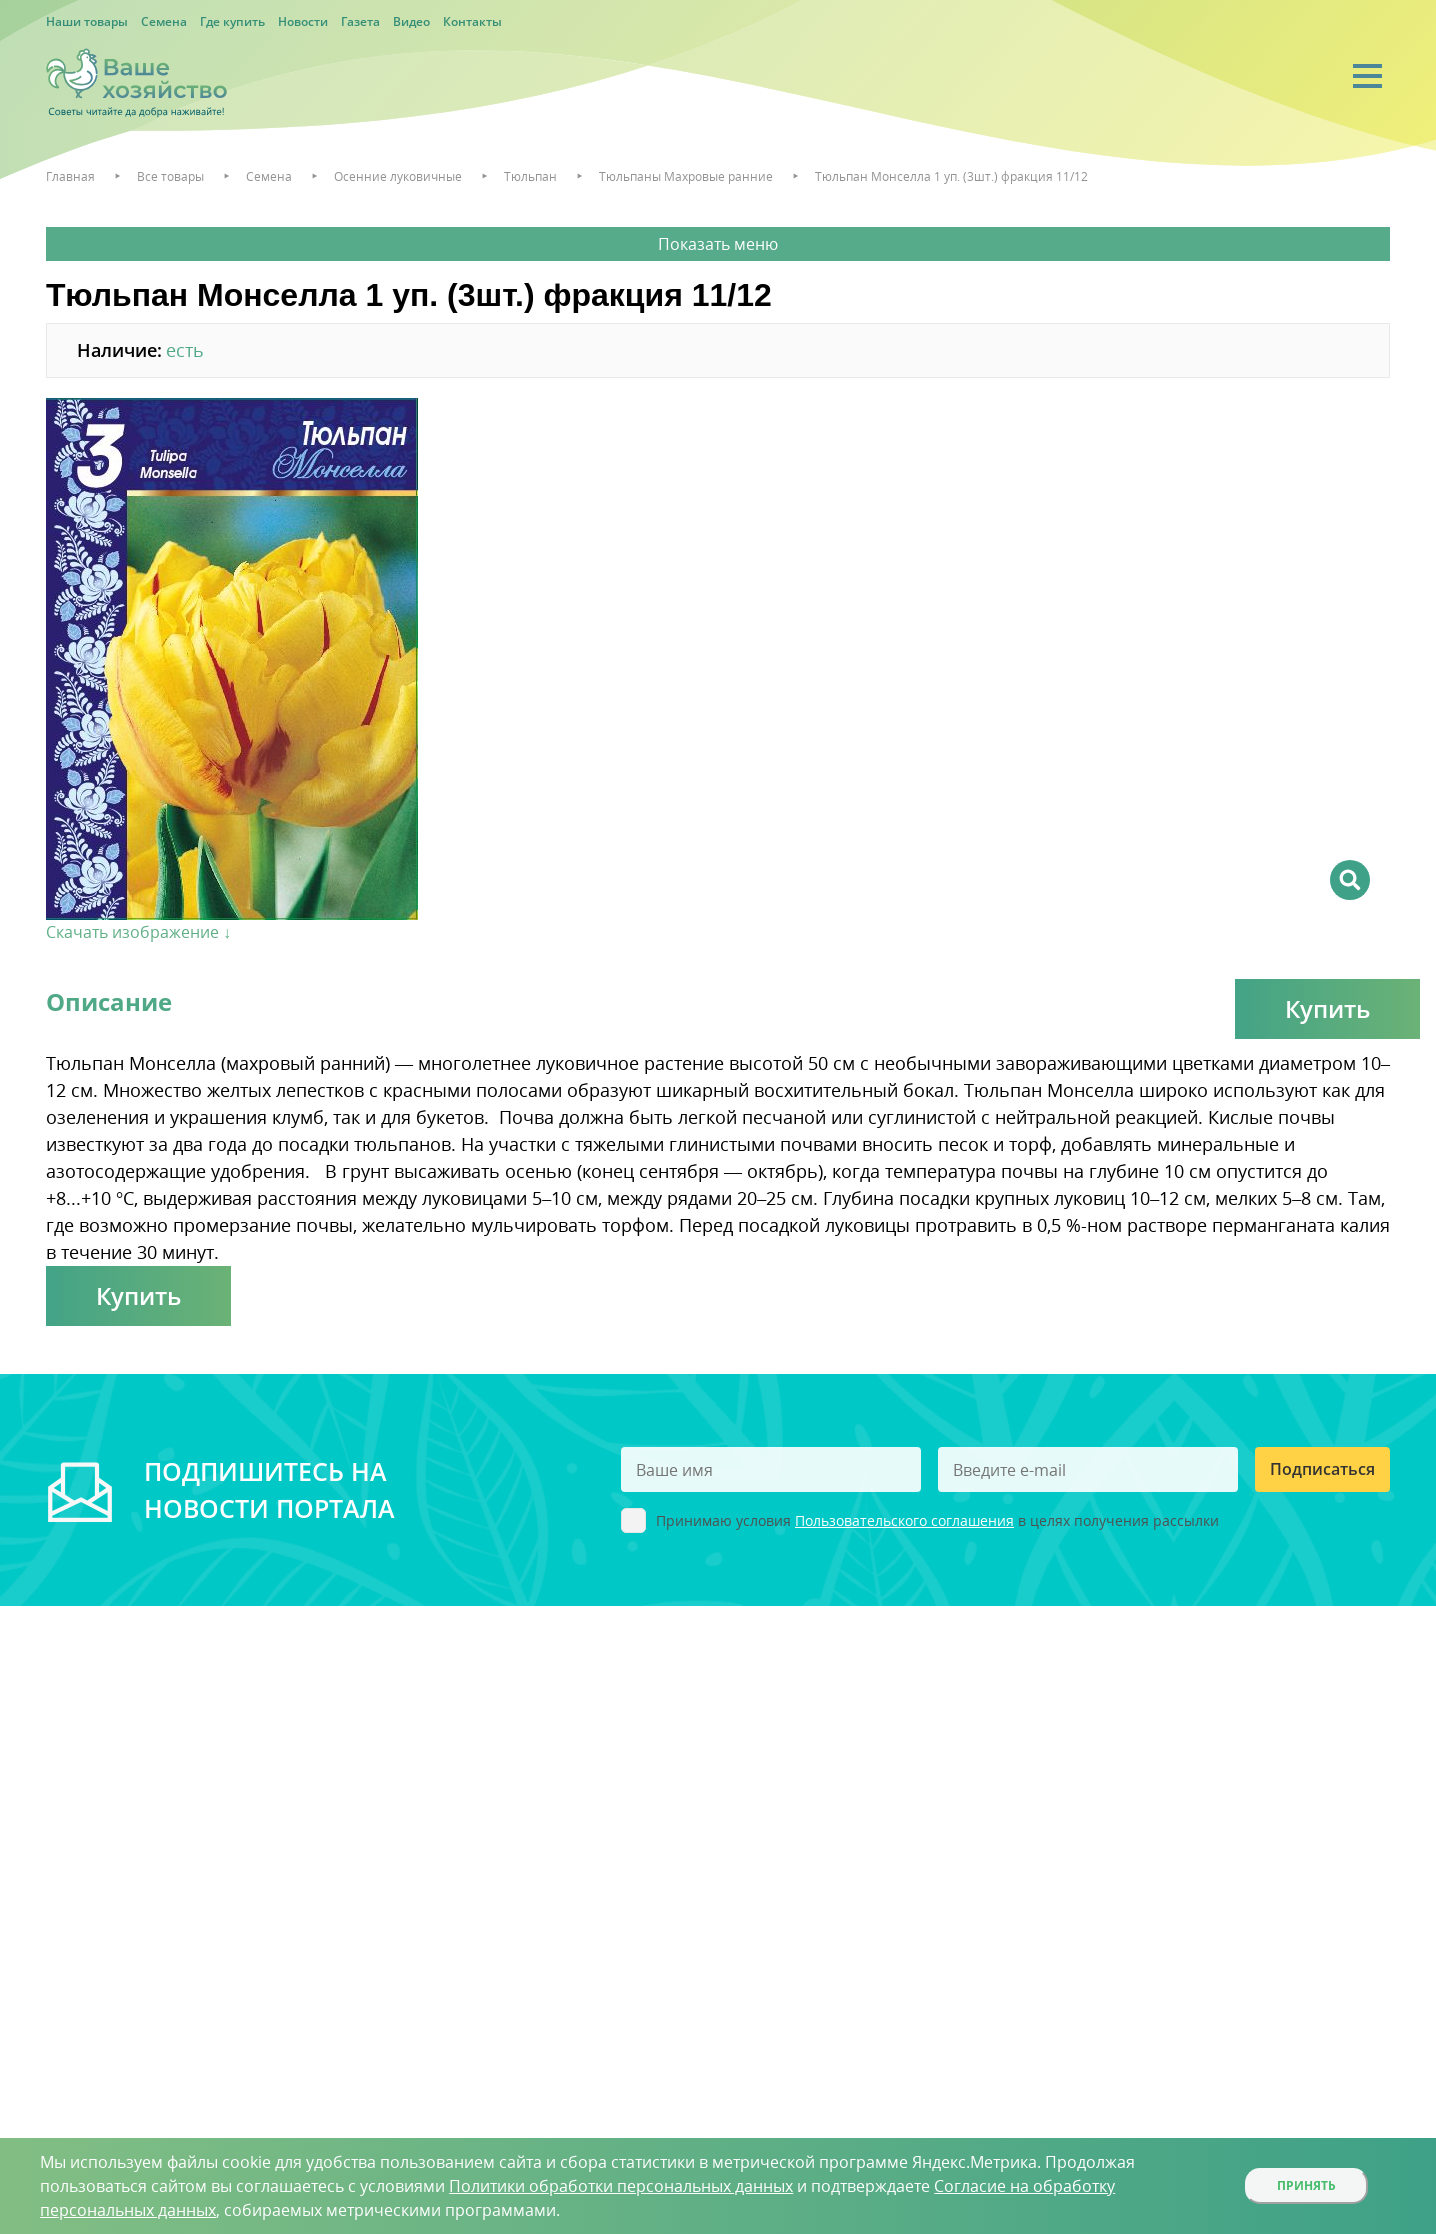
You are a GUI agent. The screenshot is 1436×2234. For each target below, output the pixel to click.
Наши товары (87, 21)
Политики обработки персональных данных (621, 2186)
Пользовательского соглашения (904, 1520)
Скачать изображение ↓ (138, 932)
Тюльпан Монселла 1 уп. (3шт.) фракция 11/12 (951, 176)
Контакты (472, 21)
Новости (303, 21)
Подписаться (1322, 1469)
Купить (1327, 1008)
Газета (360, 21)
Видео (411, 21)
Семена (164, 21)
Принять (1306, 2185)
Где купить (232, 21)
